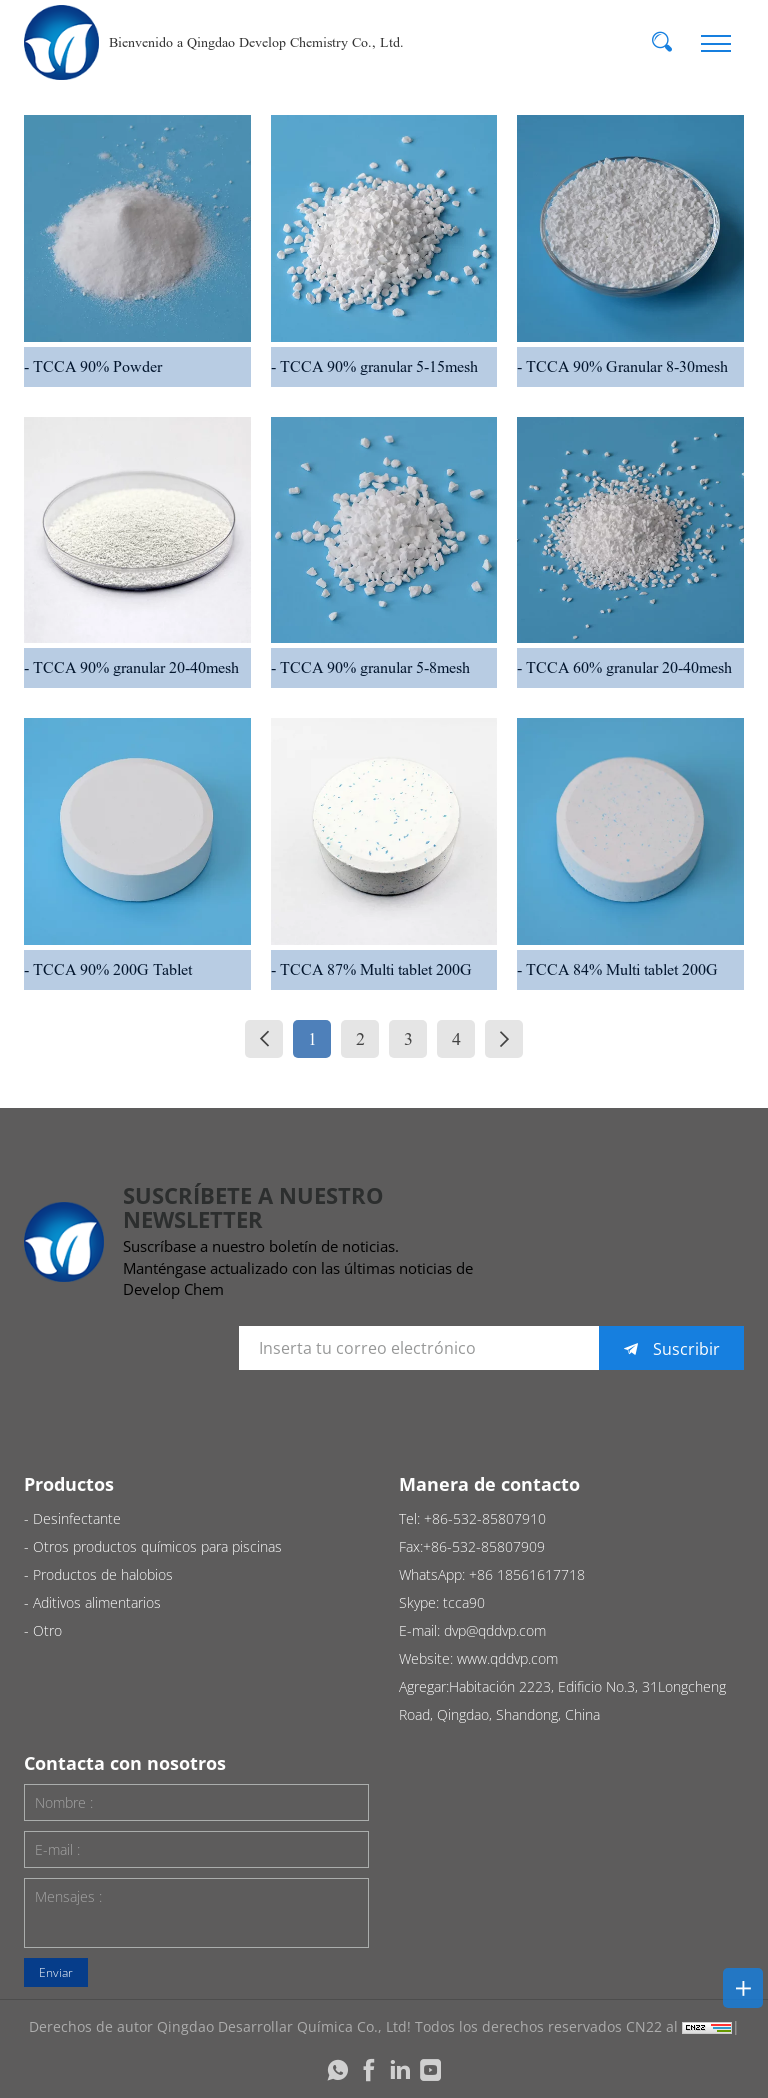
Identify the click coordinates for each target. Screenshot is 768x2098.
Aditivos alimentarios (97, 1602)
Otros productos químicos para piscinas (157, 1546)
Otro (47, 1630)
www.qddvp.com (507, 1658)
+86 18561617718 (527, 1574)
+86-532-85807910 (485, 1518)
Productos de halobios (103, 1574)
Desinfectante (77, 1518)
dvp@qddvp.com (495, 1630)
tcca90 (464, 1602)
